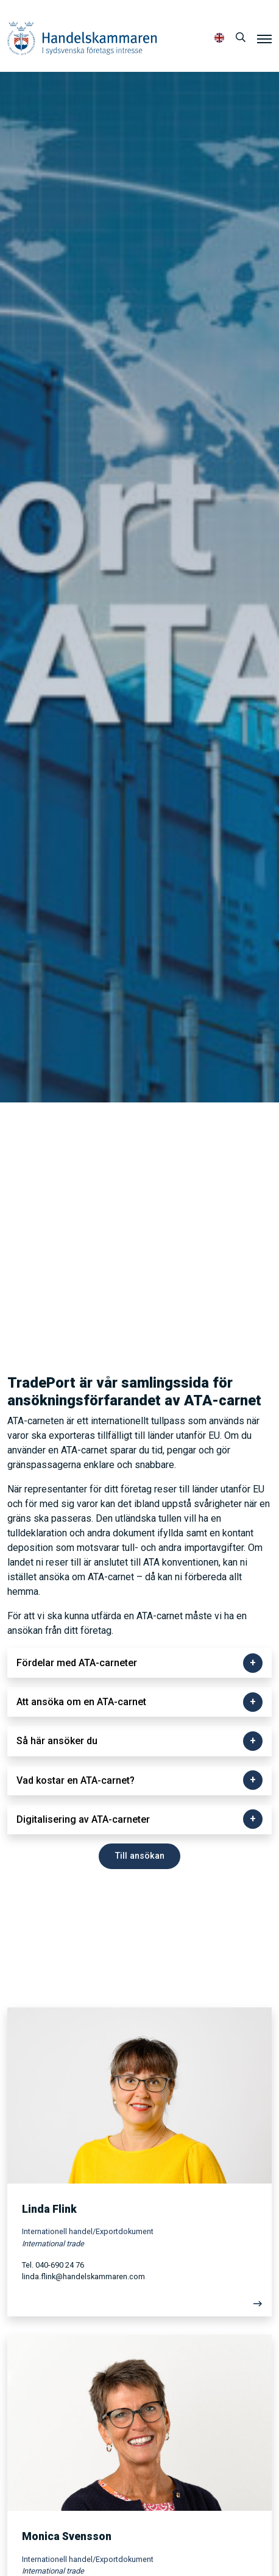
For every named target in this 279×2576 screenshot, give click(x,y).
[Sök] (240, 37)
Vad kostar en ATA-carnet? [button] (75, 1780)
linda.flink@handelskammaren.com (83, 2276)
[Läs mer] (139, 2306)
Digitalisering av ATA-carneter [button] (83, 1819)
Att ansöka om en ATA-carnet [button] (81, 1702)
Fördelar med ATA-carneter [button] (76, 1663)
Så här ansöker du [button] (56, 1741)
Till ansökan (139, 1856)
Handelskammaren (82, 38)
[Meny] (264, 38)
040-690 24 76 (59, 2264)
